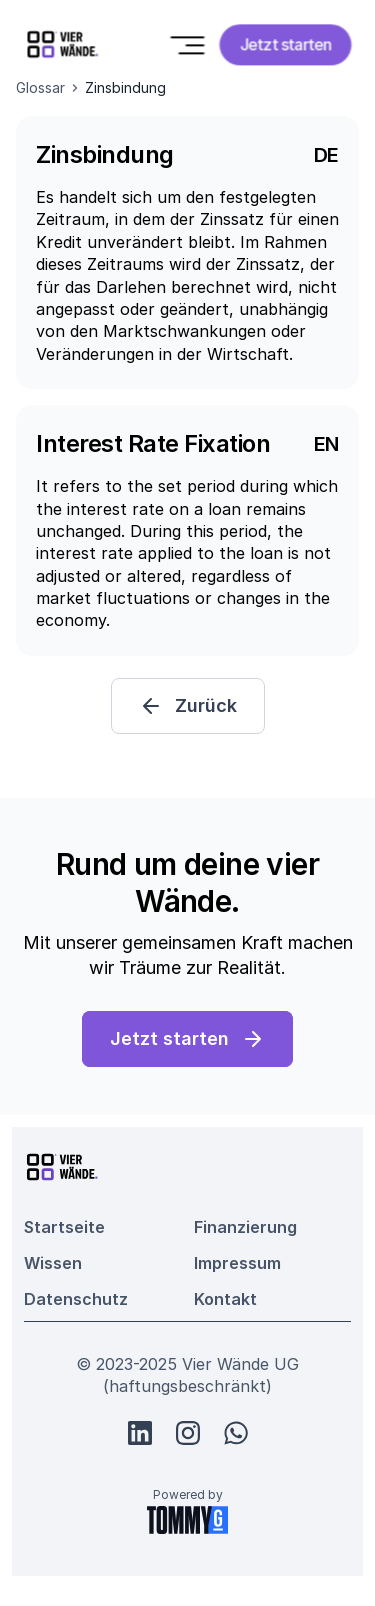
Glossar (40, 87)
